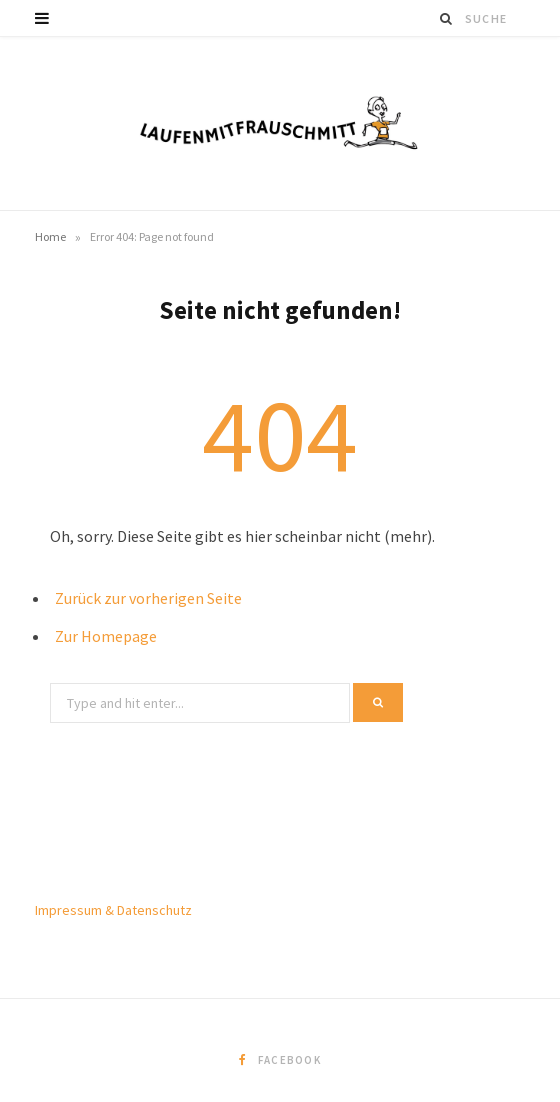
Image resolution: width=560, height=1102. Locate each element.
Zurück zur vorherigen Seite (148, 598)
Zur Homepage (106, 636)
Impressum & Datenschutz (113, 910)
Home (50, 236)
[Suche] (447, 18)
